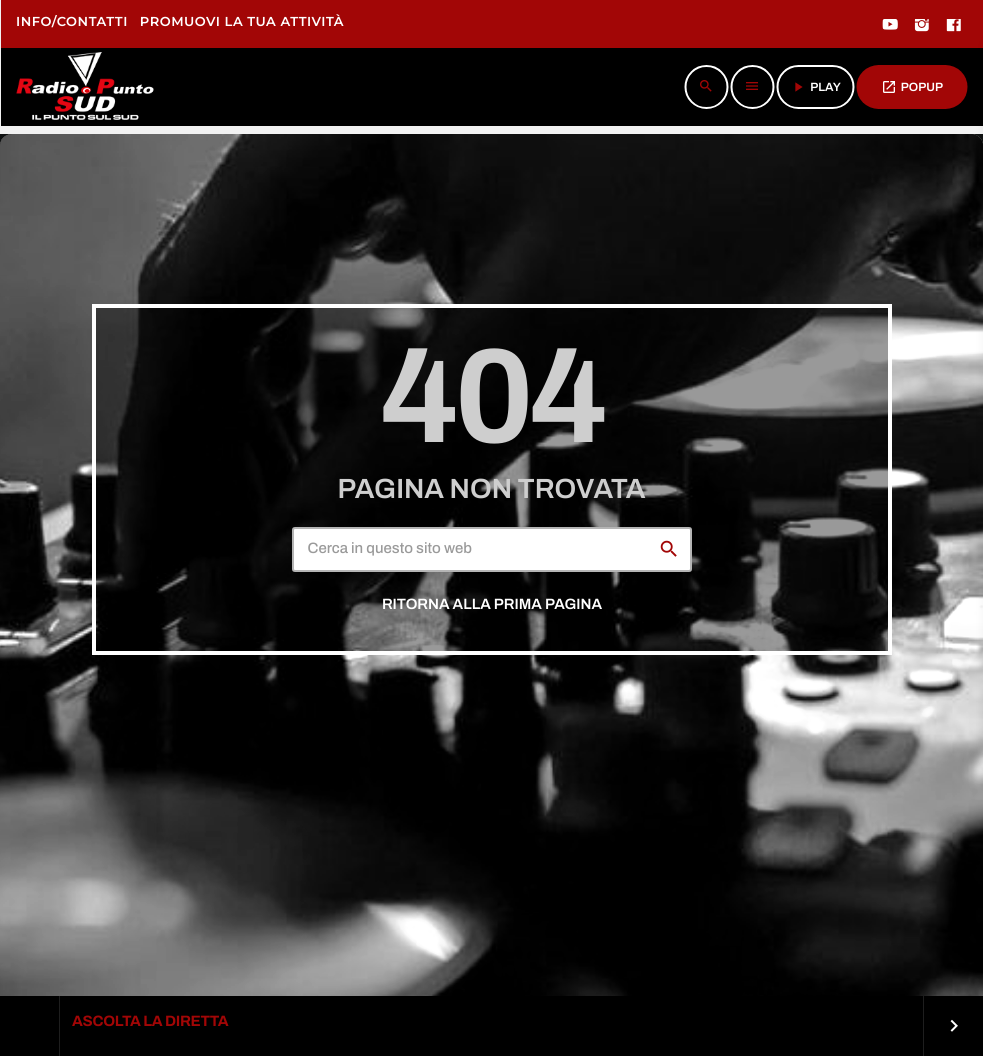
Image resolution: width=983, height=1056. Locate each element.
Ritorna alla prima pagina (492, 605)
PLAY (815, 87)
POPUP (912, 87)
